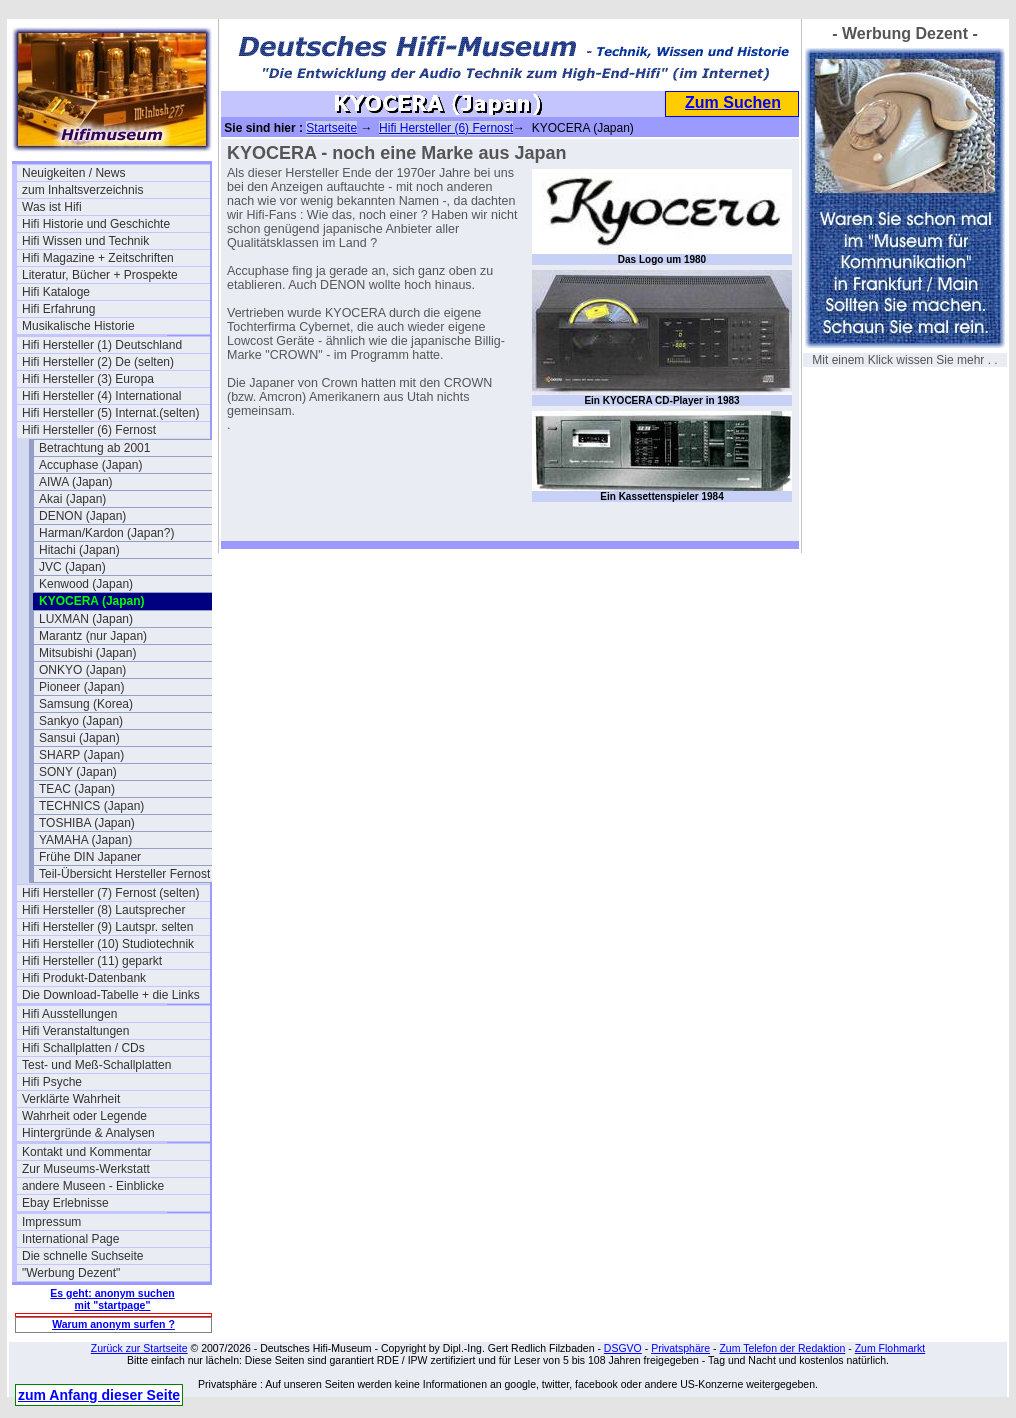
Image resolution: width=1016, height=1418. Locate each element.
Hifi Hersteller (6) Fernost (89, 430)
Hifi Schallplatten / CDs (83, 1048)
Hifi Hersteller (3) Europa (88, 379)
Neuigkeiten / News (73, 173)
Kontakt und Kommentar (86, 1152)
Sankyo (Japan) (81, 721)
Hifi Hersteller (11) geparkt (92, 961)
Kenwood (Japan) (86, 584)
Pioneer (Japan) (81, 687)
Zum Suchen (733, 102)
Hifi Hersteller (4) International (101, 396)
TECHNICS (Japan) (91, 806)
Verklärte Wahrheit (71, 1099)
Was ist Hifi (52, 207)
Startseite (331, 128)
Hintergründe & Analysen (88, 1133)
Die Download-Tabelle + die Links (111, 995)
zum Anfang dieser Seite (99, 1395)
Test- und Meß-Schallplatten (96, 1065)
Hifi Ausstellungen (69, 1014)
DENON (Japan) (82, 516)
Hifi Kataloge (56, 292)
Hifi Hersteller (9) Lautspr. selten (107, 927)
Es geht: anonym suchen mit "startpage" (112, 1299)
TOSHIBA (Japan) (87, 823)
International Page (70, 1239)
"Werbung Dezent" (71, 1273)
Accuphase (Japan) (90, 465)
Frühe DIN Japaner (90, 857)
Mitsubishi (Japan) (87, 653)
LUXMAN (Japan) (86, 619)
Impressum (51, 1222)
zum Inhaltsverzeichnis (82, 190)
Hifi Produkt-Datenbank (84, 978)
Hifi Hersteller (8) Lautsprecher (103, 910)
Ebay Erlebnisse (65, 1203)
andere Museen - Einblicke (93, 1186)
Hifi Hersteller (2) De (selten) (98, 362)
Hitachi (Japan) (79, 550)
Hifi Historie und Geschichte (96, 224)
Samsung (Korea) (86, 704)
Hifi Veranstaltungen (75, 1031)
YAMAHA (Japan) (85, 840)
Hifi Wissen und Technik (85, 241)
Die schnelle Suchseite (82, 1256)
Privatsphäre (680, 1348)
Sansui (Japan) (79, 738)
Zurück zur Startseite (139, 1348)
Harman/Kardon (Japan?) (106, 533)
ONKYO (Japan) (82, 670)
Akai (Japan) (72, 499)
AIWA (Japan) (76, 482)
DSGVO (623, 1348)
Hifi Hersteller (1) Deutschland (102, 345)
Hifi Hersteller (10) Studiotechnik (108, 944)
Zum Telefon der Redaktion (782, 1348)
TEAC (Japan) (77, 789)
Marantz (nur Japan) (93, 636)
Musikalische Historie (78, 326)
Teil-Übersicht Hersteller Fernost (124, 874)
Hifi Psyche (52, 1082)
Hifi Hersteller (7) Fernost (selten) (110, 893)
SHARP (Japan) (81, 755)
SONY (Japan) (78, 772)
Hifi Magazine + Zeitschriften (98, 258)
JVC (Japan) (72, 567)
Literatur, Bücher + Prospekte (100, 275)
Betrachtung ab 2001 (94, 448)
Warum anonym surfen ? (113, 1324)
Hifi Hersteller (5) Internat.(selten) (110, 413)
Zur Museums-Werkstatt (86, 1169)
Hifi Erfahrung (58, 309)
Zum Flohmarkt (890, 1348)
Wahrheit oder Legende (84, 1116)
